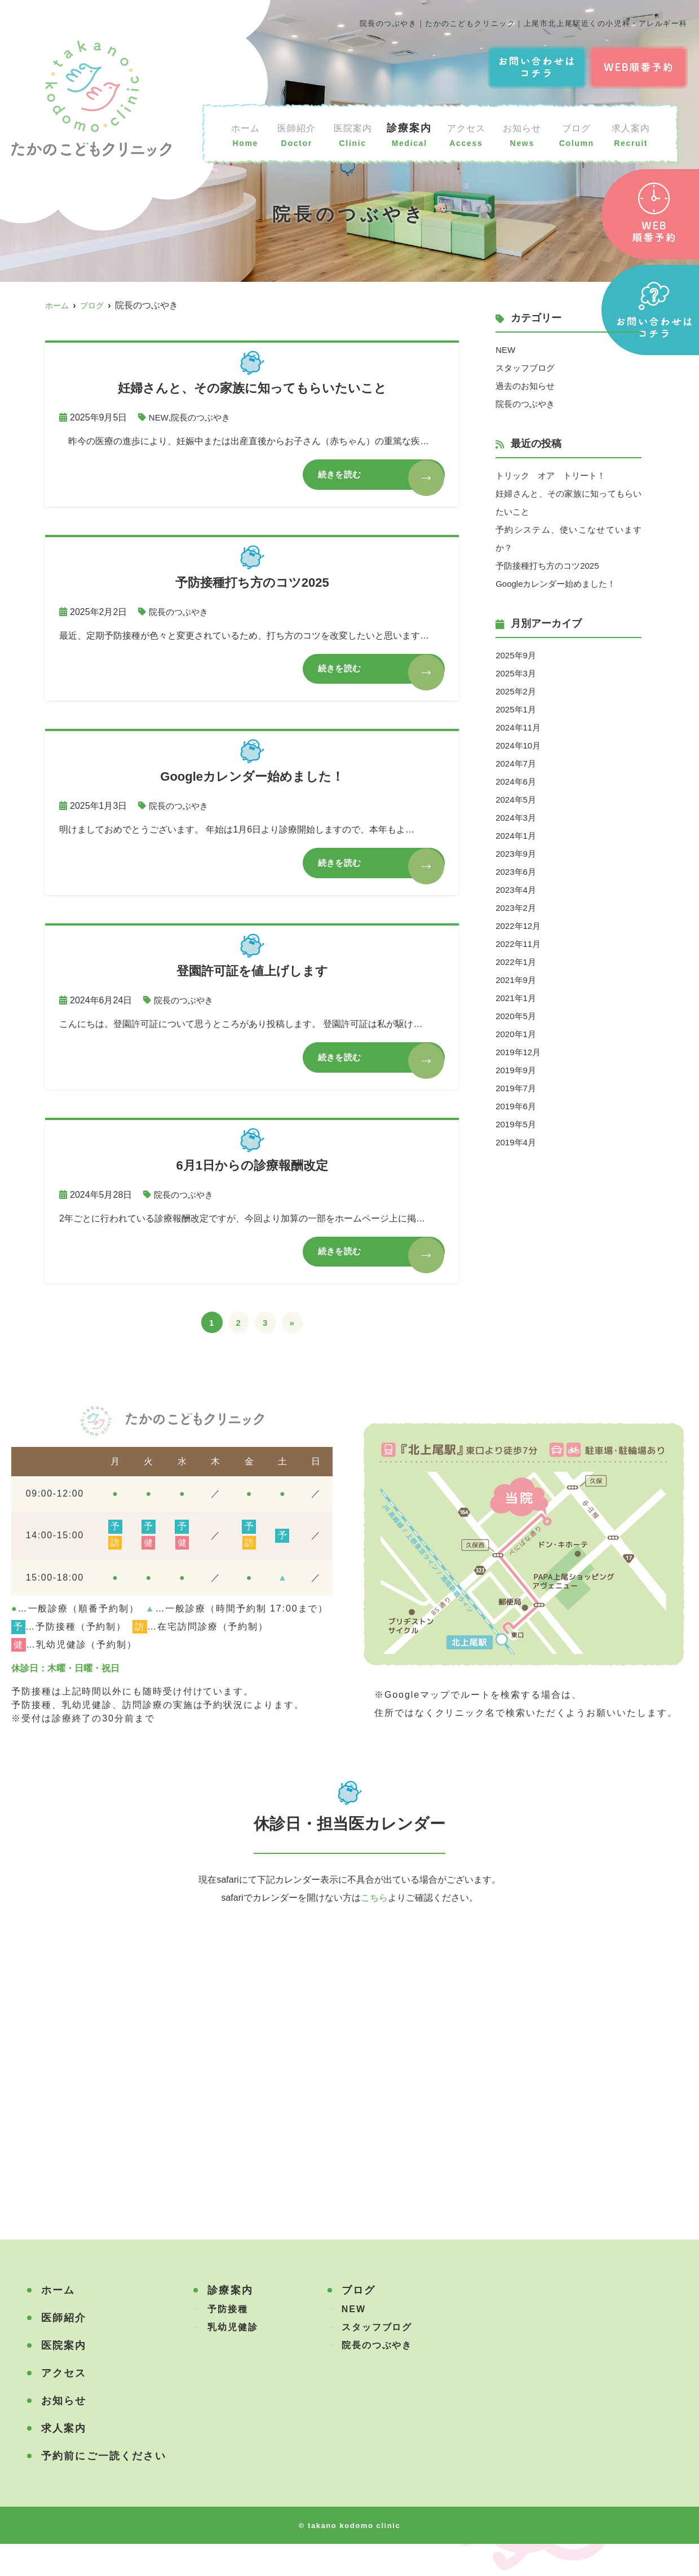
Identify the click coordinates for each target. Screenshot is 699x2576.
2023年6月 (517, 872)
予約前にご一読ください (103, 2488)
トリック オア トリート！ (554, 475)
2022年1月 (517, 962)
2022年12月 (519, 926)
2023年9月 (517, 853)
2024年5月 (517, 799)
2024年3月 (517, 817)
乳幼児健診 (232, 2359)
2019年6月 (517, 1106)
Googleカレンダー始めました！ (560, 583)
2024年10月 (519, 745)
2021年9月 (517, 980)
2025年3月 (517, 673)
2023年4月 (517, 890)
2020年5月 (517, 1016)
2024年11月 (519, 727)
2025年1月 (517, 709)
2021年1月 (517, 998)
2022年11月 (519, 944)
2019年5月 (517, 1124)
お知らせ (526, 134)
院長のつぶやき (203, 417)
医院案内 (354, 134)
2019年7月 (517, 1088)
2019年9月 (517, 1070)
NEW (159, 417)
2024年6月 (517, 781)
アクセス (469, 134)
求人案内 (630, 134)
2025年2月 (517, 691)
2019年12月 (519, 1052)
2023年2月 (517, 908)
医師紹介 (297, 134)
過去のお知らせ (527, 386)
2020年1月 (517, 1034)
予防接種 (227, 2341)
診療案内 (411, 134)
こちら (374, 1930)
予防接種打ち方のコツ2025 (551, 565)
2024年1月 (517, 835)
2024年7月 (517, 763)
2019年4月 (517, 1142)
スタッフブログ (527, 368)
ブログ (577, 134)
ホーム (245, 134)
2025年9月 (517, 655)
